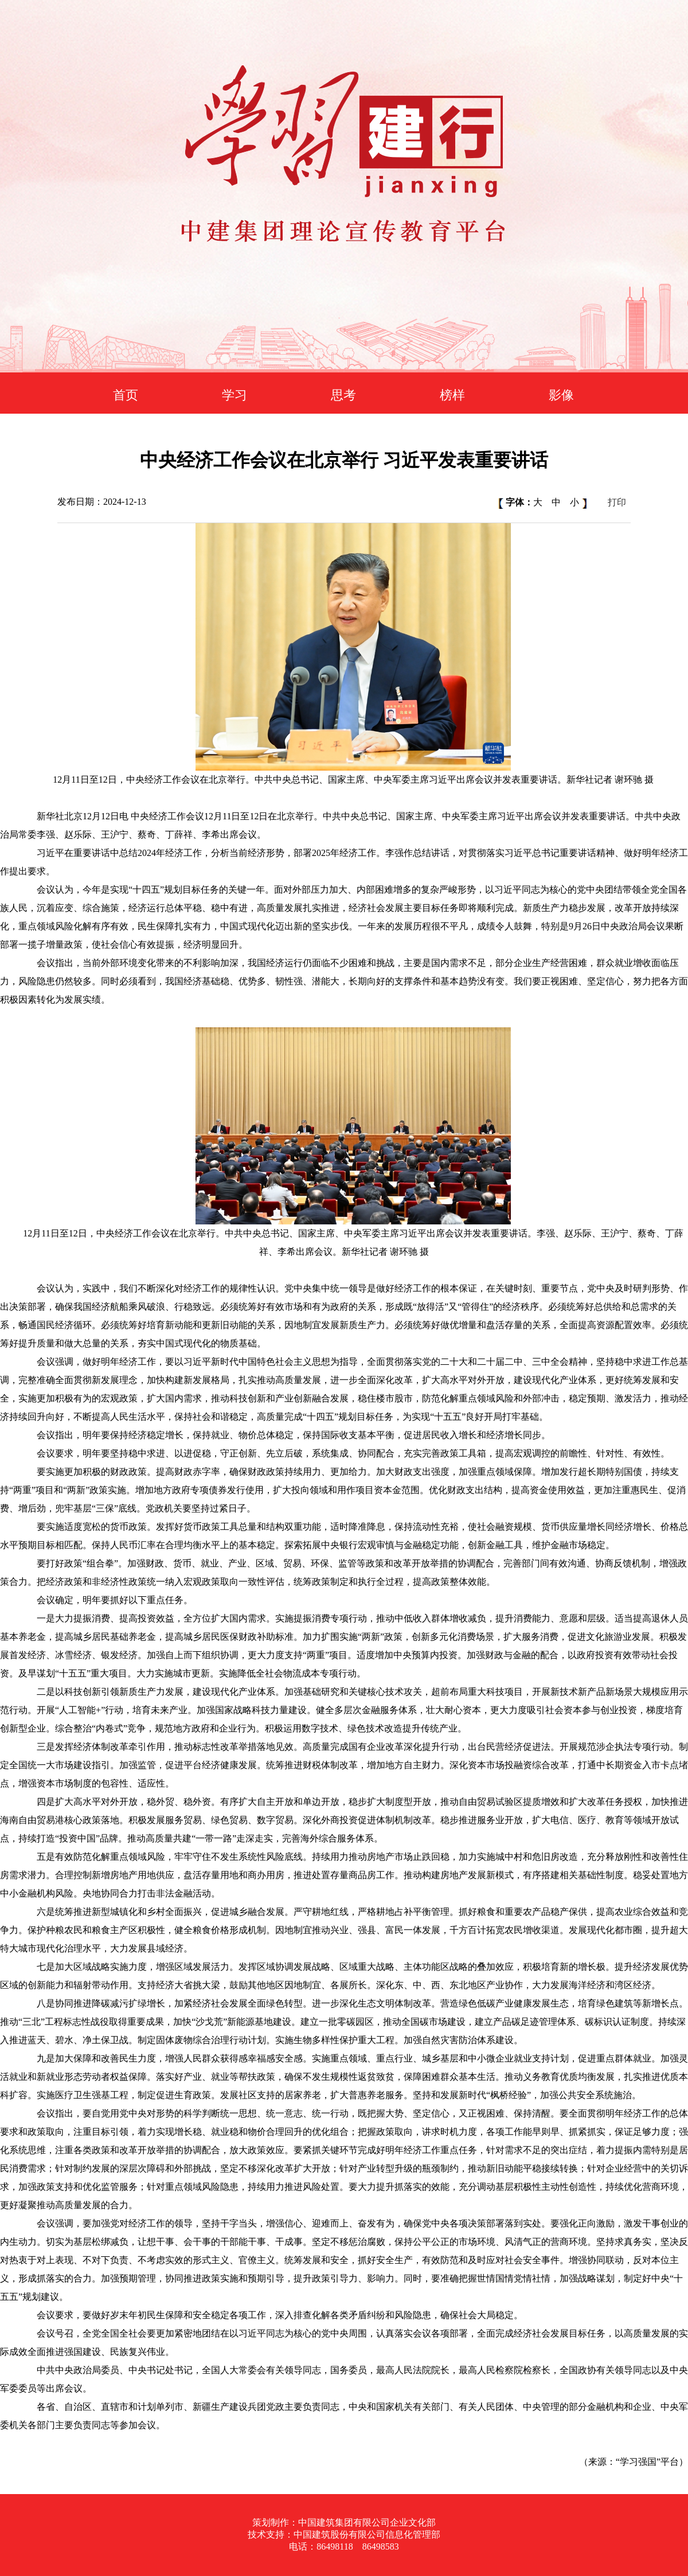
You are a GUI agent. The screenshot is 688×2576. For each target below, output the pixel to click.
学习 (234, 395)
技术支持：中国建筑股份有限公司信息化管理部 (344, 2534)
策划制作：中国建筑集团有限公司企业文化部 (344, 2522)
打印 (617, 502)
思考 (343, 395)
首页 (125, 395)
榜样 (452, 395)
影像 (561, 395)
